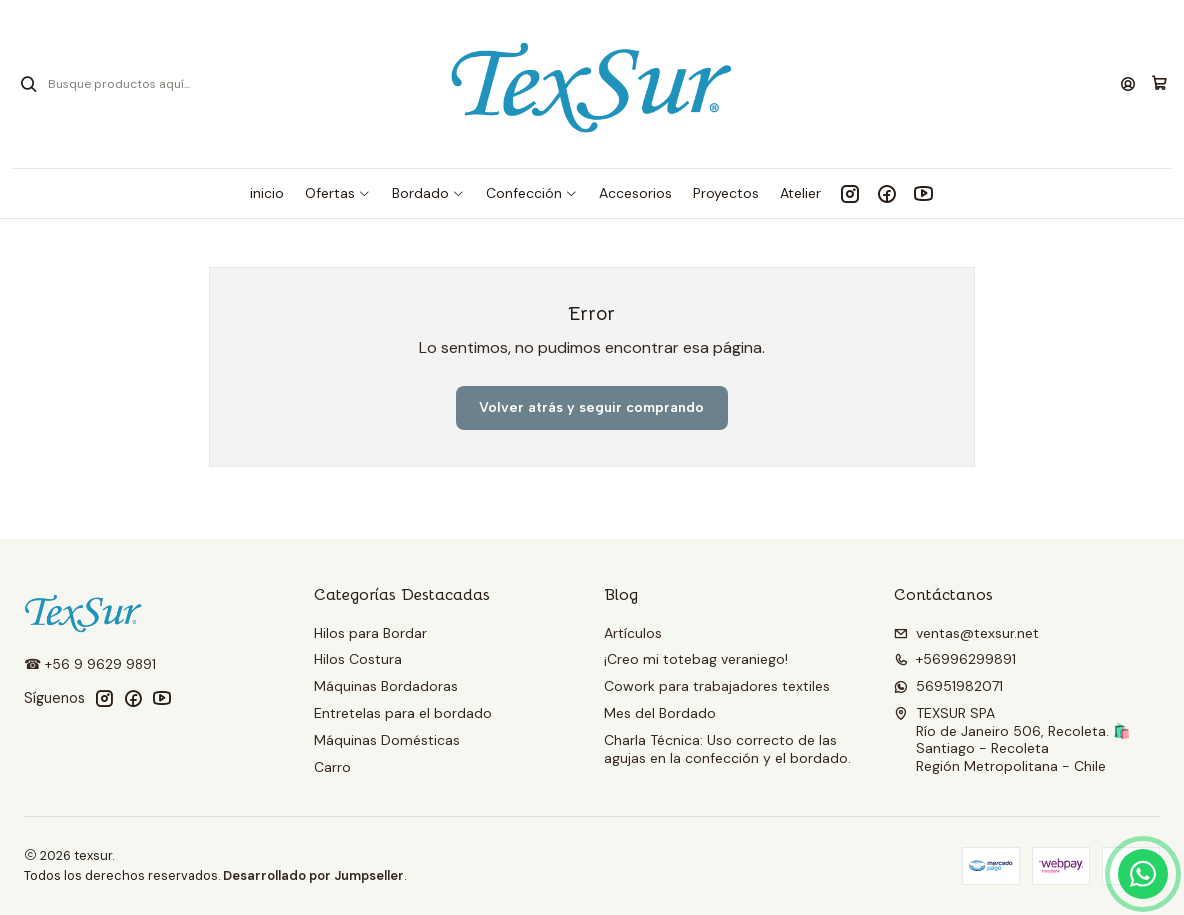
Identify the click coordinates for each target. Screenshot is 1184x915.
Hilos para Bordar (370, 633)
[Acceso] (1128, 84)
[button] (338, 193)
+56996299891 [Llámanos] (955, 659)
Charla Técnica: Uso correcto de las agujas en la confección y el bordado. (727, 749)
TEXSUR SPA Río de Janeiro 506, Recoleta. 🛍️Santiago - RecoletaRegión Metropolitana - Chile (1012, 739)
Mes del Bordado (660, 713)
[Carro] (1159, 84)
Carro (332, 767)
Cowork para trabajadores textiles (717, 686)
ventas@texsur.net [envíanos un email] (966, 633)
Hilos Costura (358, 659)
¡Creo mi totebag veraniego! (696, 659)
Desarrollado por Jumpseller (313, 875)
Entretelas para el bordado (403, 713)
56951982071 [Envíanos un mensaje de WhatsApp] (948, 686)
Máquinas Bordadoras (386, 686)
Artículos (633, 633)
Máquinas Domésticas (387, 740)
